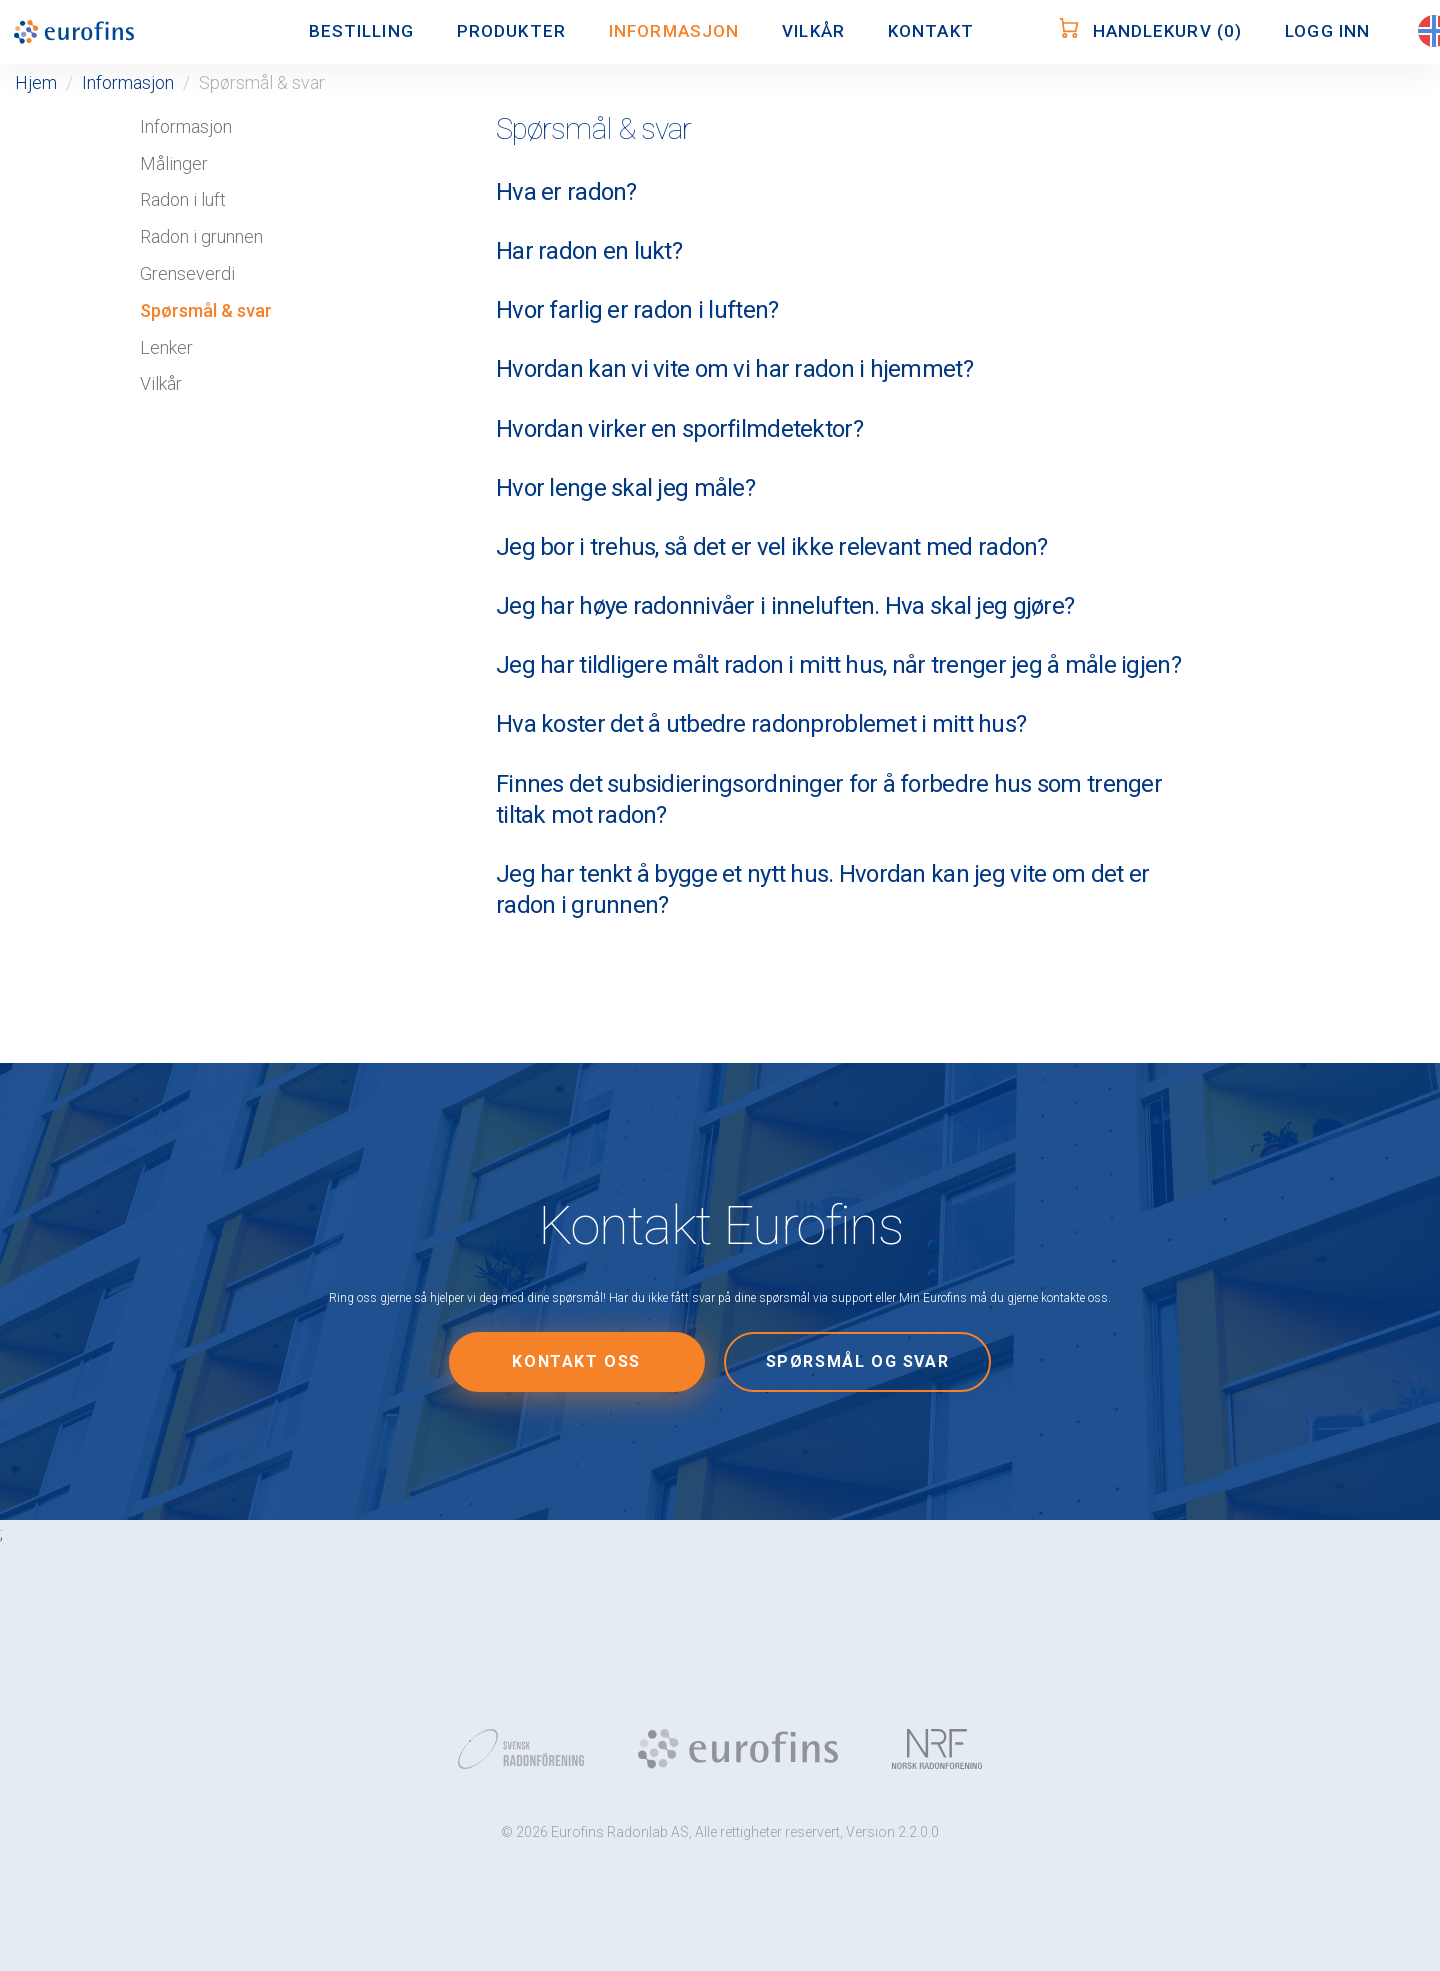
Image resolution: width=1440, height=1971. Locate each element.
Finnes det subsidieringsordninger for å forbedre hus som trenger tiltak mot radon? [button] (829, 799)
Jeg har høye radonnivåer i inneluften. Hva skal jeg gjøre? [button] (785, 606)
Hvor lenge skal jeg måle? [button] (625, 488)
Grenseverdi (187, 273)
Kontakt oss (576, 1361)
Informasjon (128, 82)
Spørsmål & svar (206, 310)
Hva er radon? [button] (566, 192)
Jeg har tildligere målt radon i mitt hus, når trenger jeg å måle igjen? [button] (838, 665)
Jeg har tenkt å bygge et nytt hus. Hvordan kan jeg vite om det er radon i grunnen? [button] (822, 889)
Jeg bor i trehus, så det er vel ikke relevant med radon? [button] (772, 547)
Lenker (166, 347)
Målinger (174, 163)
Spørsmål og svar (858, 1361)
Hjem (36, 82)
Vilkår (161, 383)
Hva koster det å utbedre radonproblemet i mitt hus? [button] (761, 724)
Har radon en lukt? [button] (589, 251)
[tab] (840, 192)
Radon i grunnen (201, 236)
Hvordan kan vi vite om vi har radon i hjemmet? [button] (734, 369)
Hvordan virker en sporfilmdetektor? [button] (679, 429)
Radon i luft (183, 199)
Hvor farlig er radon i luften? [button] (637, 310)
